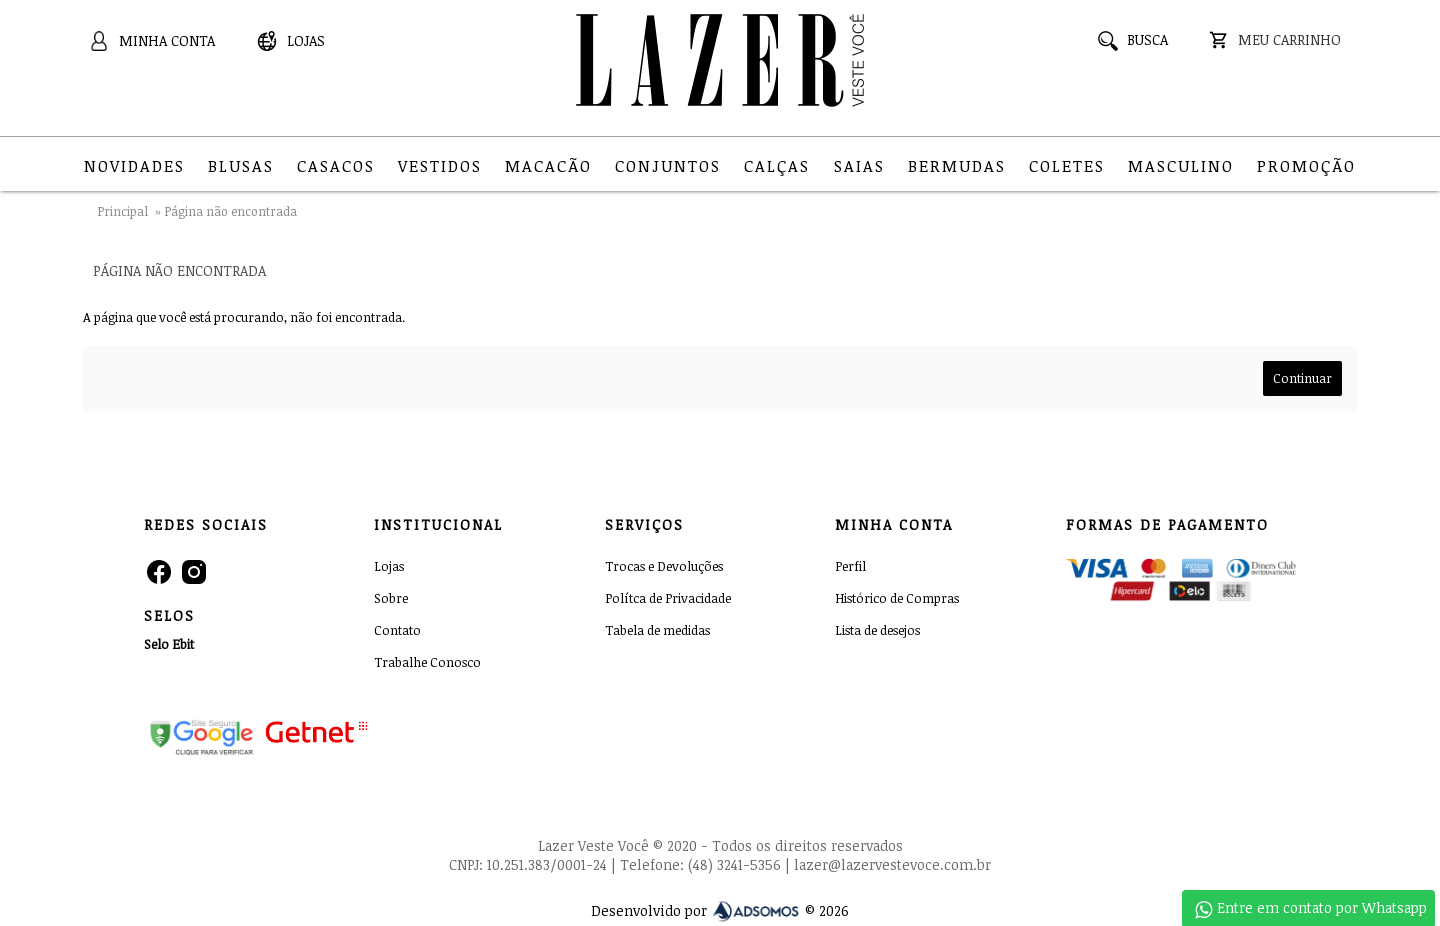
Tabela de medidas (657, 630)
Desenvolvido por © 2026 (720, 910)
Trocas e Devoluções (664, 566)
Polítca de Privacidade (668, 598)
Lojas (389, 566)
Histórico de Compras (897, 598)
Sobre (391, 598)
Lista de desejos (877, 630)
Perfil (850, 566)
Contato (397, 630)
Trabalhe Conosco (427, 662)
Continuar (1302, 378)
